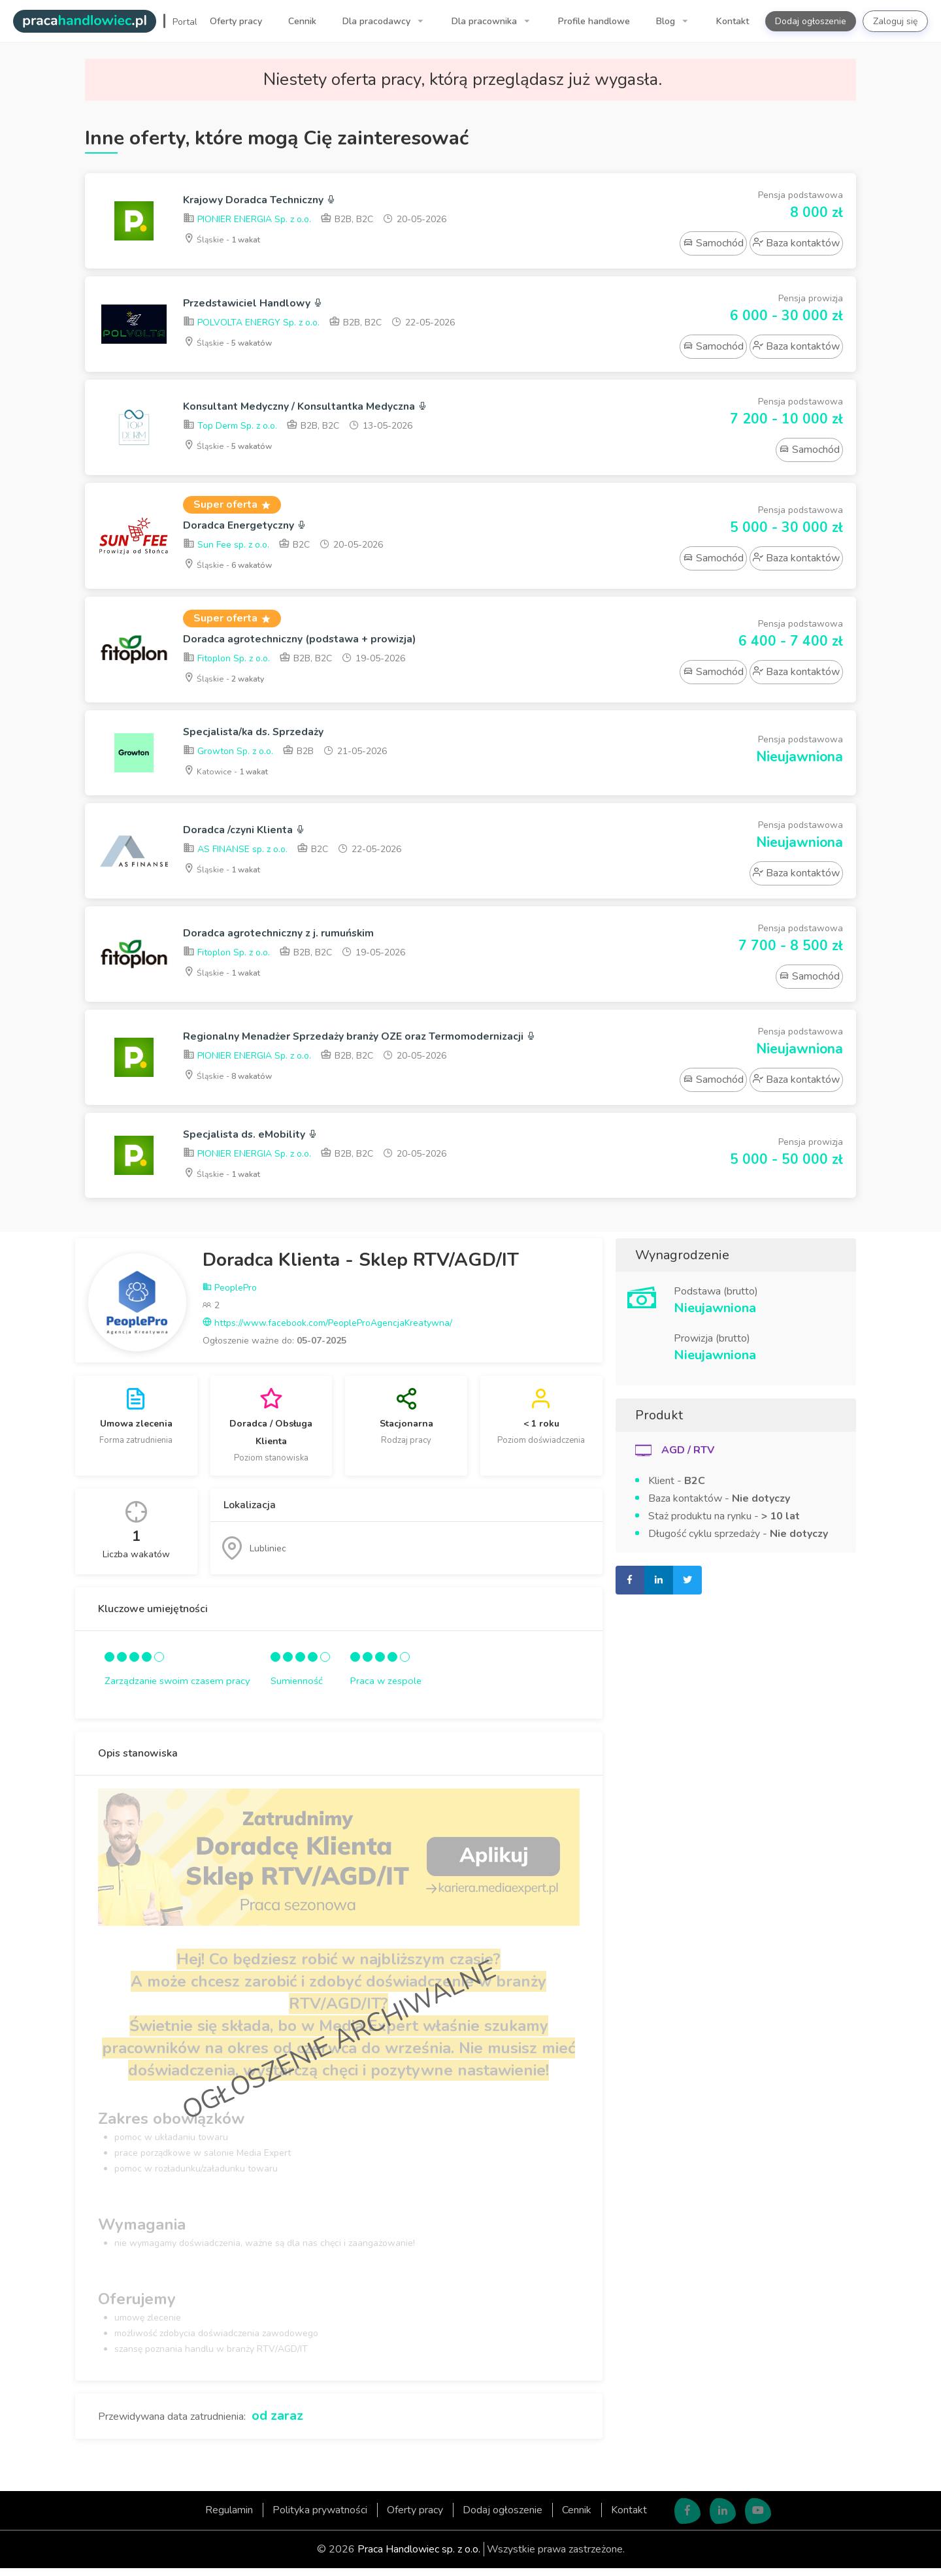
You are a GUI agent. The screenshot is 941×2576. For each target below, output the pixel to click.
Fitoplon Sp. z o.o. (226, 663)
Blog (667, 21)
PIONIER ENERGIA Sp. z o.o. (247, 221)
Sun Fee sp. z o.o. (226, 547)
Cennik (302, 21)
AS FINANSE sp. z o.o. (235, 857)
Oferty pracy (236, 21)
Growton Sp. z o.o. (228, 757)
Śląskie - (226, 241)
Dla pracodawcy (377, 21)
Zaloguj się (895, 21)
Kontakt (732, 21)
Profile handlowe (594, 21)
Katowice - (231, 777)
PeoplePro (230, 1295)
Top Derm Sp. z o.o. (230, 427)
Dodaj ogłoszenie (810, 21)
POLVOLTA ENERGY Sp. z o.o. (251, 324)
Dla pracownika (486, 21)
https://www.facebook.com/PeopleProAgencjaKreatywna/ (327, 1331)
